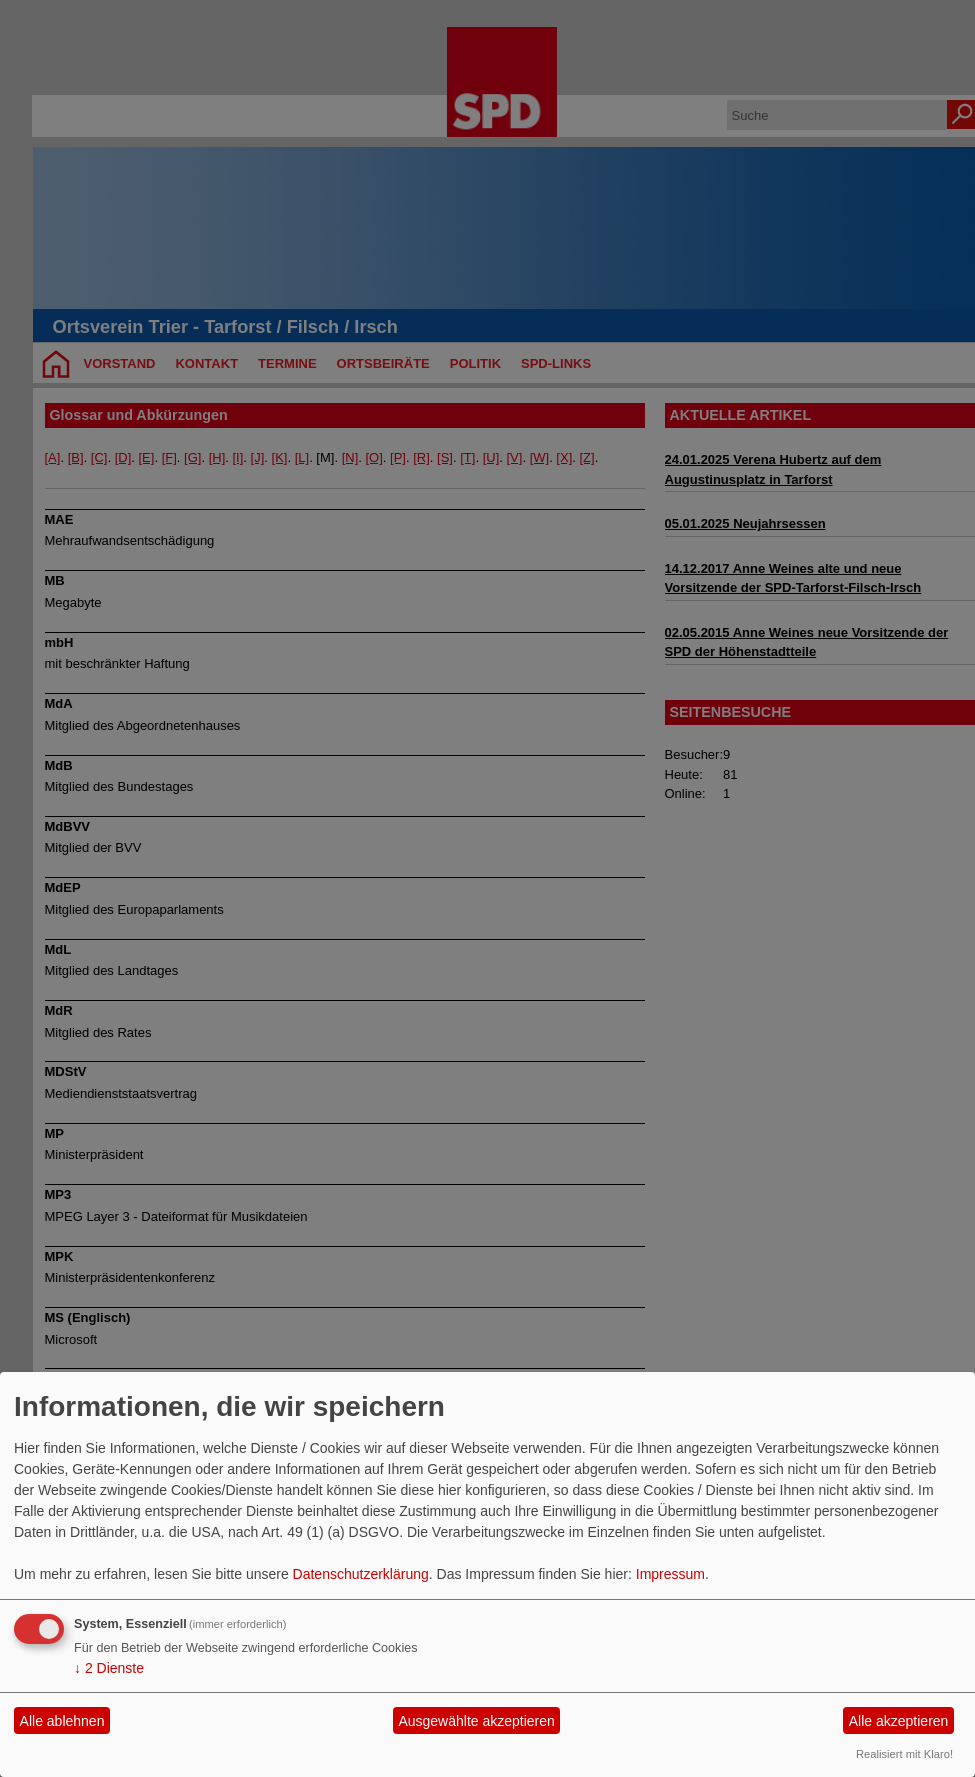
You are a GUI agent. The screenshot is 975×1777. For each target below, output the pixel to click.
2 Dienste (109, 1668)
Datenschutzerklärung (361, 1574)
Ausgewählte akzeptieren (476, 1721)
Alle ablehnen (62, 1721)
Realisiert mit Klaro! (904, 1754)
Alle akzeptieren (899, 1721)
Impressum (670, 1574)
